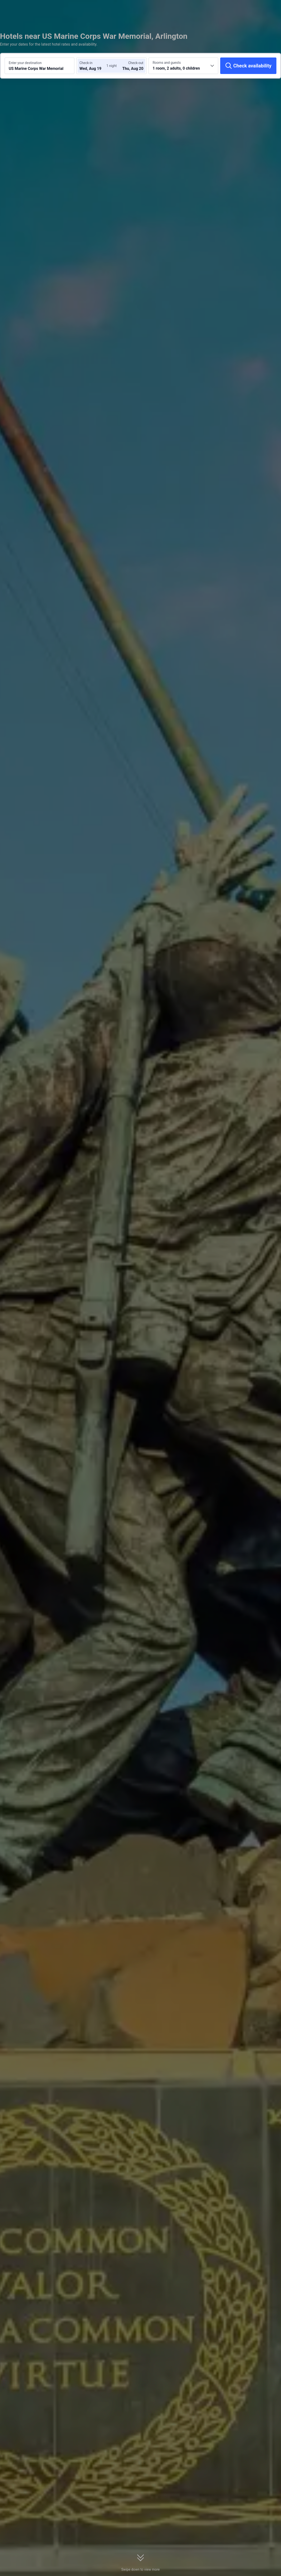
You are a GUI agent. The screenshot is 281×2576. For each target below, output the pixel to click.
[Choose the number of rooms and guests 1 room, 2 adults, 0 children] (183, 66)
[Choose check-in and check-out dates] (94, 66)
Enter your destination (25, 63)
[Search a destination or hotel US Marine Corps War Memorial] (39, 65)
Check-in (86, 63)
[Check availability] (248, 65)
